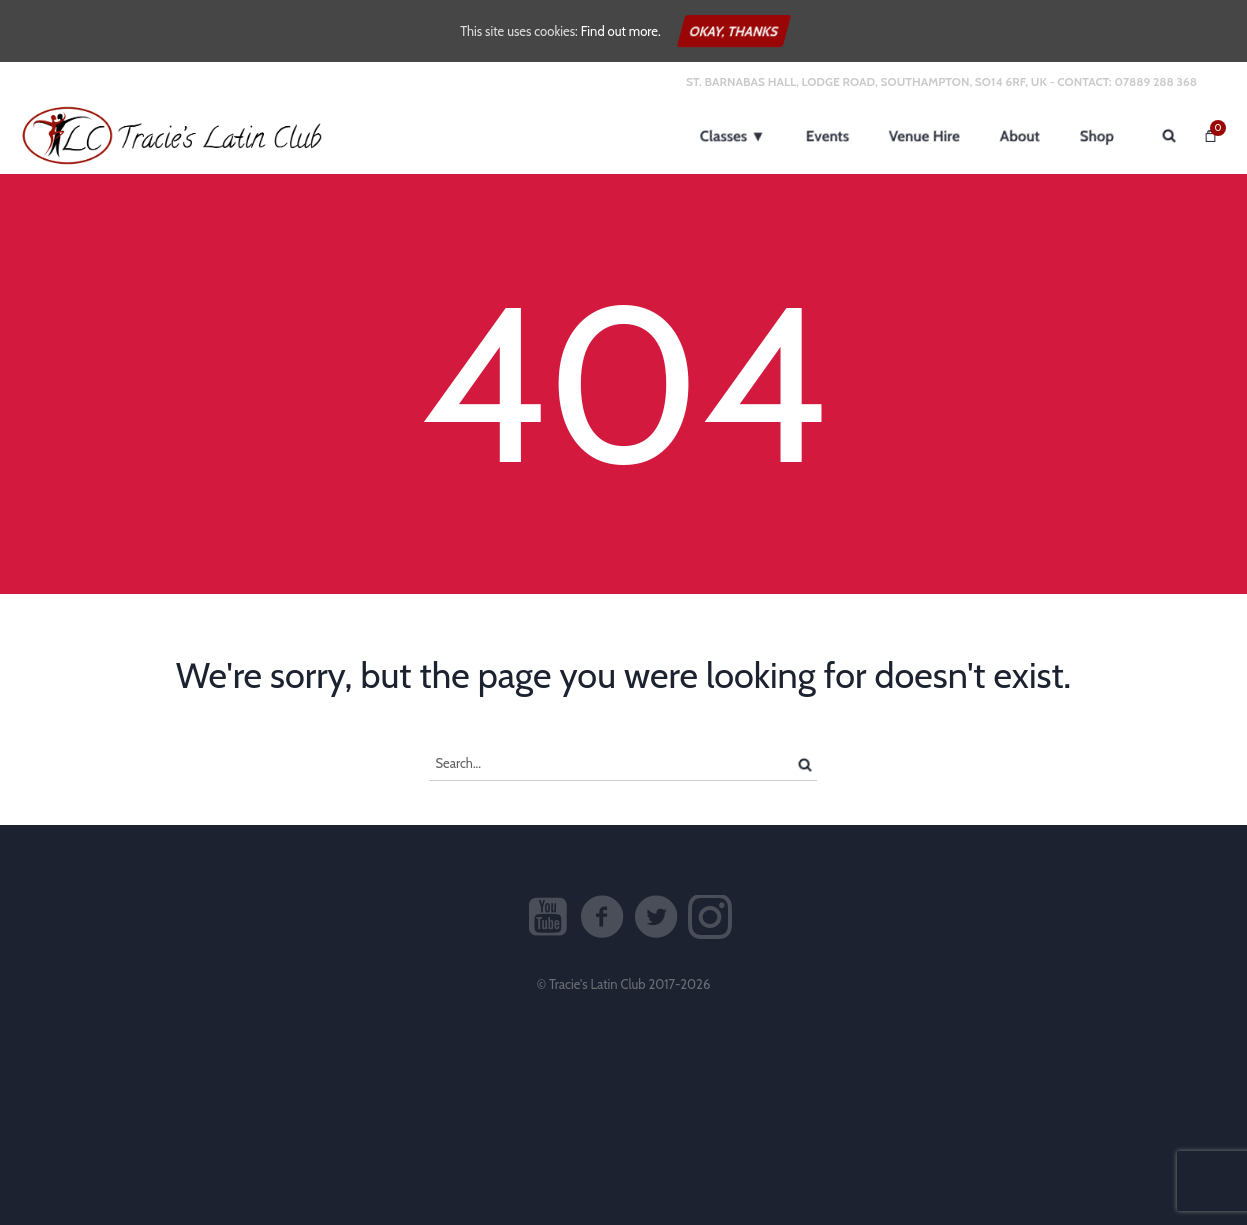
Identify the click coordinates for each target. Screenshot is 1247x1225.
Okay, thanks (734, 31)
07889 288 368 (1155, 81)
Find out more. (621, 31)
